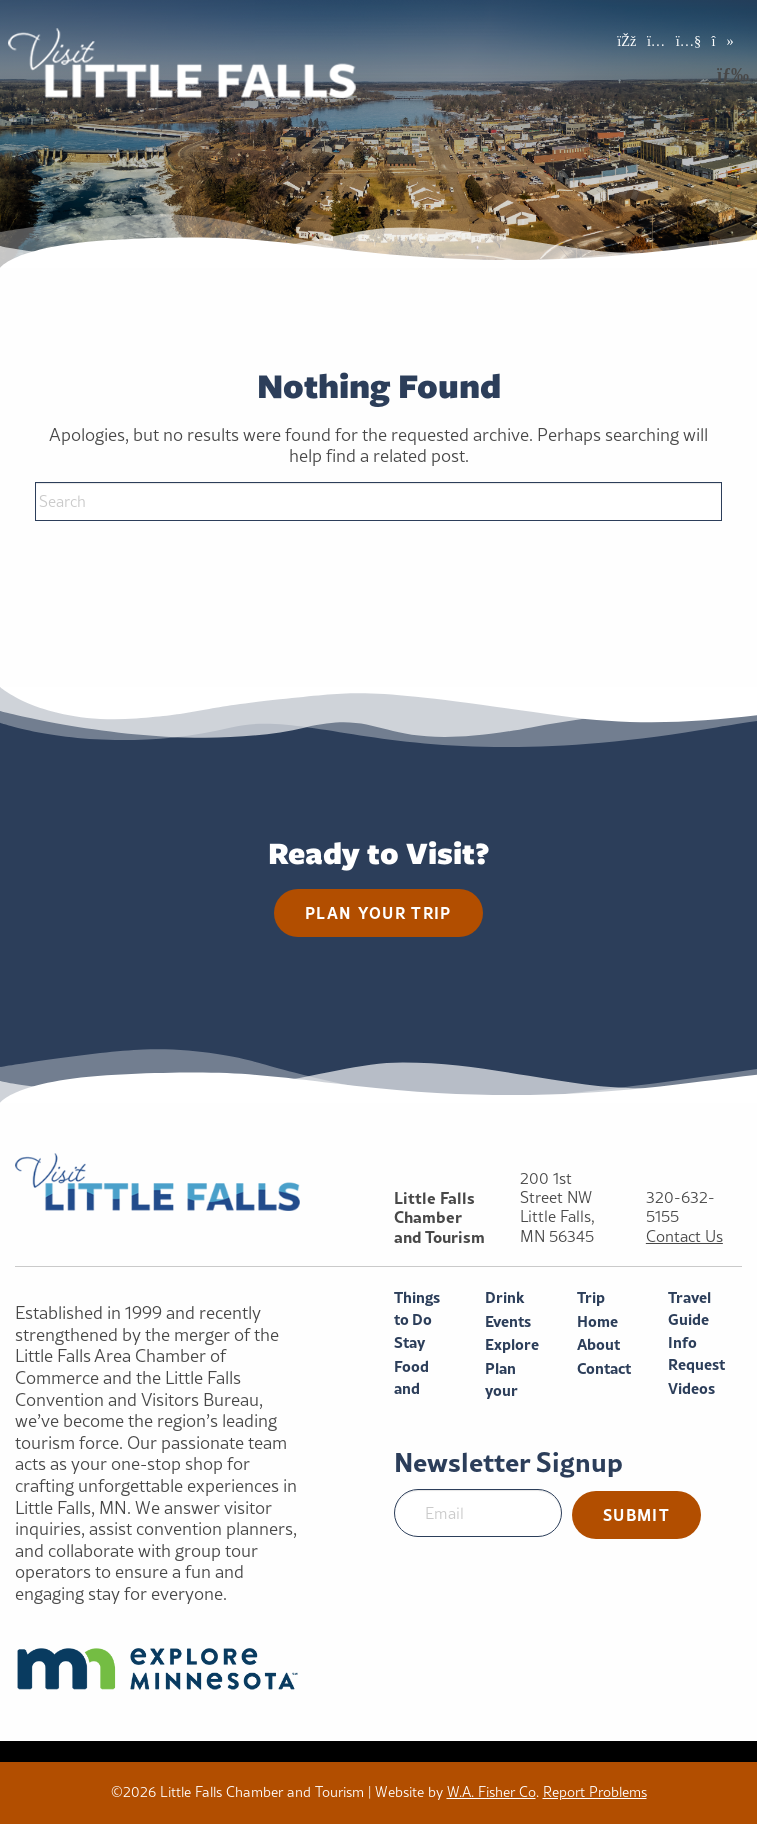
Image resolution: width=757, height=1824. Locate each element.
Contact (604, 1368)
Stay (409, 1342)
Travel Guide (689, 1308)
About (598, 1344)
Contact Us (684, 1236)
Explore (512, 1344)
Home (597, 1321)
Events (508, 1321)
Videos (691, 1388)
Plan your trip (378, 912)
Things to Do (417, 1308)
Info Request (696, 1353)
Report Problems (595, 1792)
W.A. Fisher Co (491, 1792)
